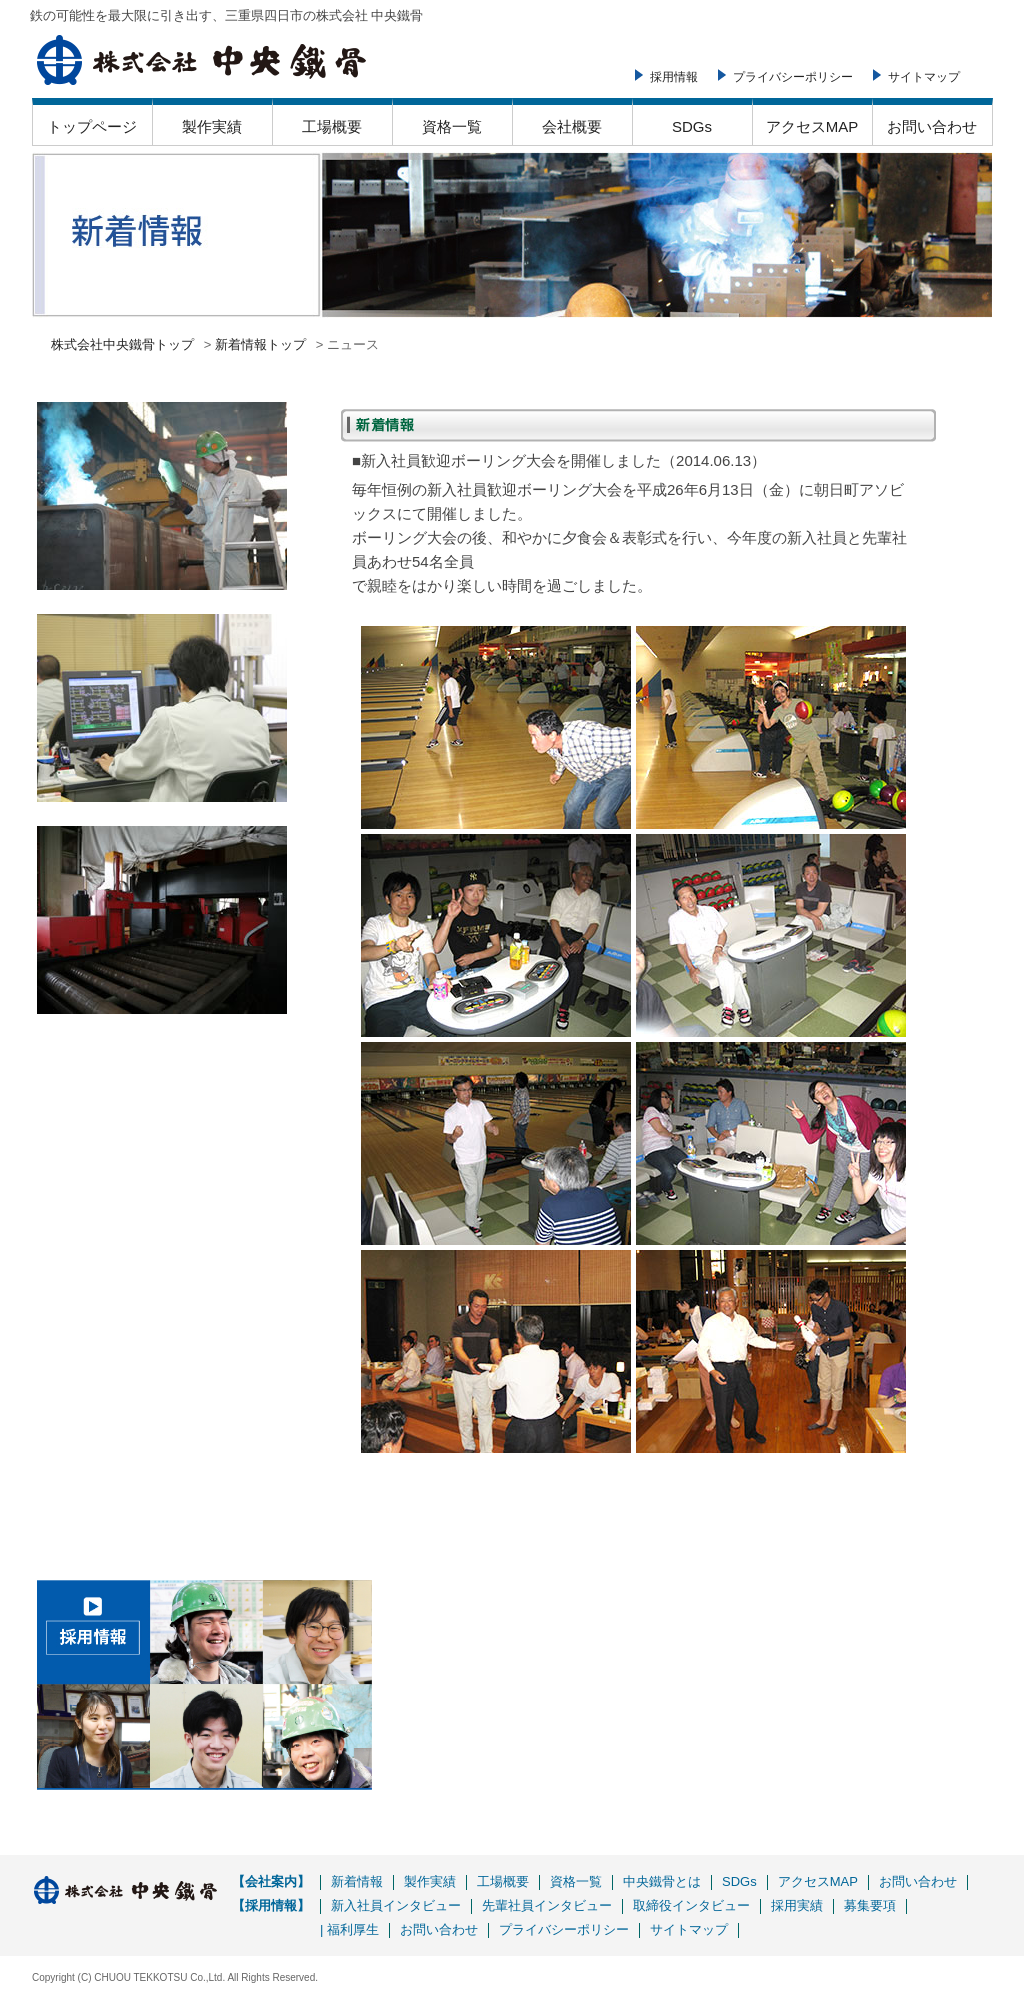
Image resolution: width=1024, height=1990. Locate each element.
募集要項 (870, 1905)
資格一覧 (452, 126)
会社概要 (572, 126)
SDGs (692, 126)
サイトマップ (924, 77)
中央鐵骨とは (662, 1881)
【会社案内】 (271, 1881)
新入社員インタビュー (396, 1905)
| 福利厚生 (349, 1929)
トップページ (92, 126)
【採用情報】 (271, 1905)
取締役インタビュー (691, 1905)
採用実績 (797, 1905)
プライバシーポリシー (793, 77)
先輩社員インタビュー (547, 1905)
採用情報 (674, 77)
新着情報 (357, 1881)
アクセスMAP (812, 126)
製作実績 (212, 126)
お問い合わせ (932, 126)
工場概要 (332, 126)
